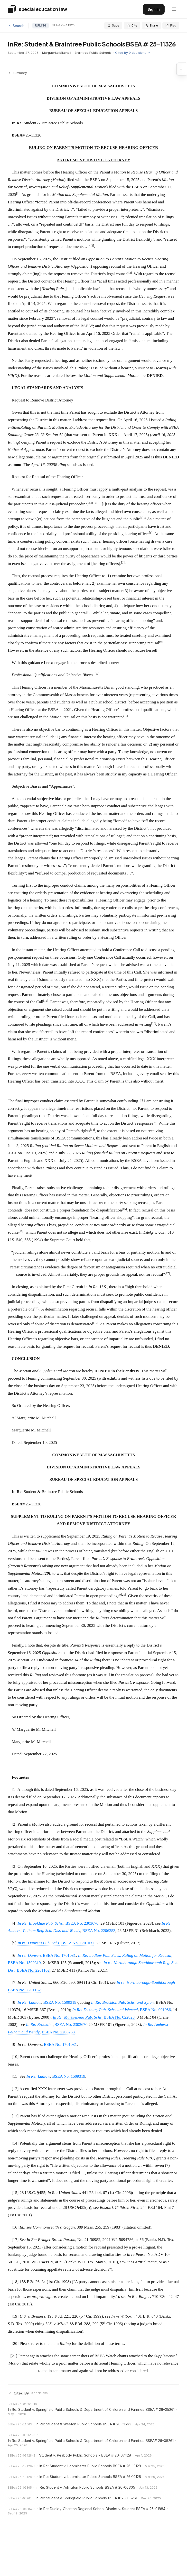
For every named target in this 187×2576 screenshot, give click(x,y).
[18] (15, 2281)
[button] (183, 69)
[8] (14, 2002)
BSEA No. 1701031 (77, 1943)
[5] (14, 1943)
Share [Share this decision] (151, 25)
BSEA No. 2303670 (82, 1923)
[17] (15, 2239)
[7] (14, 1982)
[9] (14, 2044)
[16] (15, 2227)
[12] (15, 2088)
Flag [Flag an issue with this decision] (170, 25)
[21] (13, 2356)
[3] (14, 1866)
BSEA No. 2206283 (98, 1930)
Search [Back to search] (16, 25)
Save (113, 25)
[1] (14, 1789)
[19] (15, 2316)
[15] (15, 2192)
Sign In (154, 9)
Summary (17, 73)
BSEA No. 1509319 (24, 1962)
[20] (15, 2343)
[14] (15, 2143)
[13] (15, 2116)
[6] (14, 1955)
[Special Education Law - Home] (37, 9)
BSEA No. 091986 (155, 2009)
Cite (132, 25)
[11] (15, 2076)
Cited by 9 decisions (132, 53)
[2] (14, 1824)
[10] (15, 2056)
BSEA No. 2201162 (33, 1970)
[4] (14, 1923)
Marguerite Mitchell (56, 53)
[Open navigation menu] (173, 9)
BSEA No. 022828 (119, 2017)
